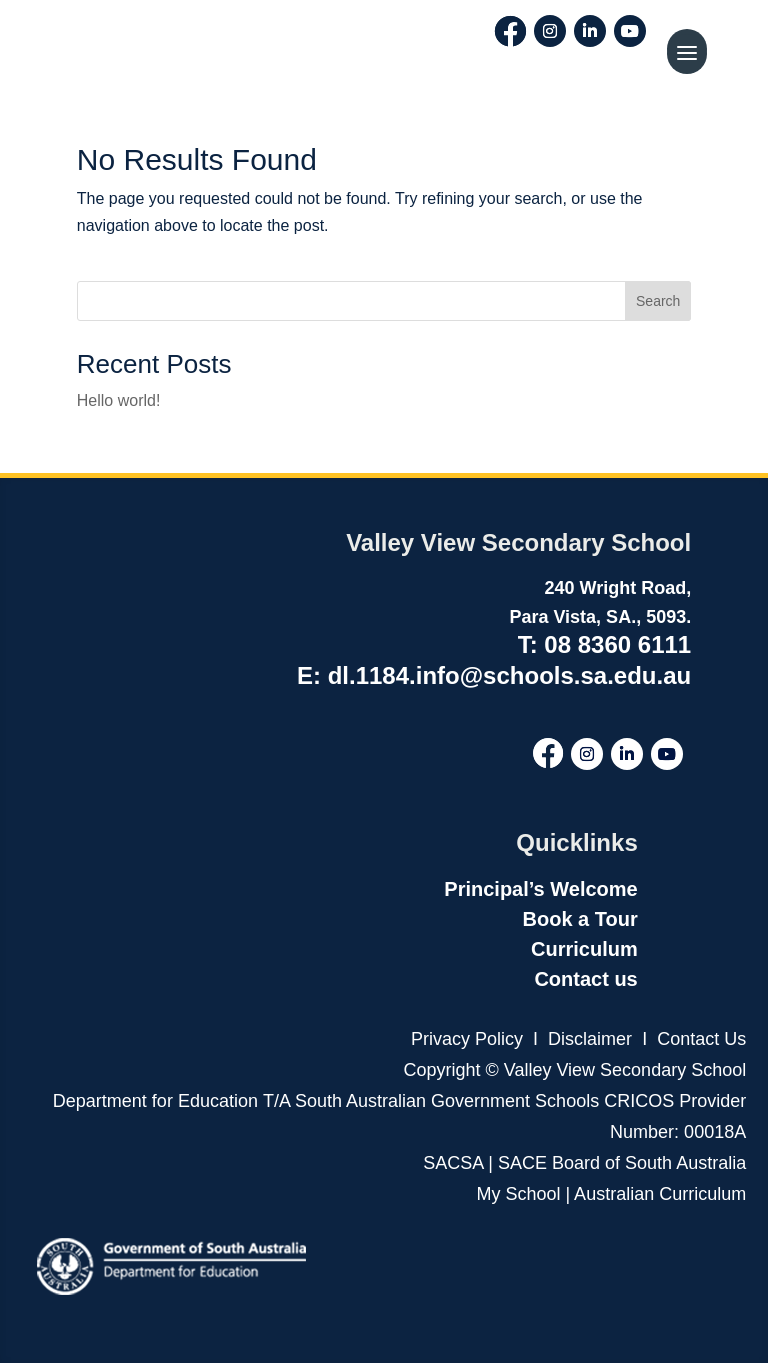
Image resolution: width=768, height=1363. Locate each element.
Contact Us (701, 1039)
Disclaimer (587, 1039)
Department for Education (155, 1101)
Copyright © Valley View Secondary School (574, 1070)
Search (658, 301)
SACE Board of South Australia (622, 1163)
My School (518, 1194)
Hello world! (119, 400)
